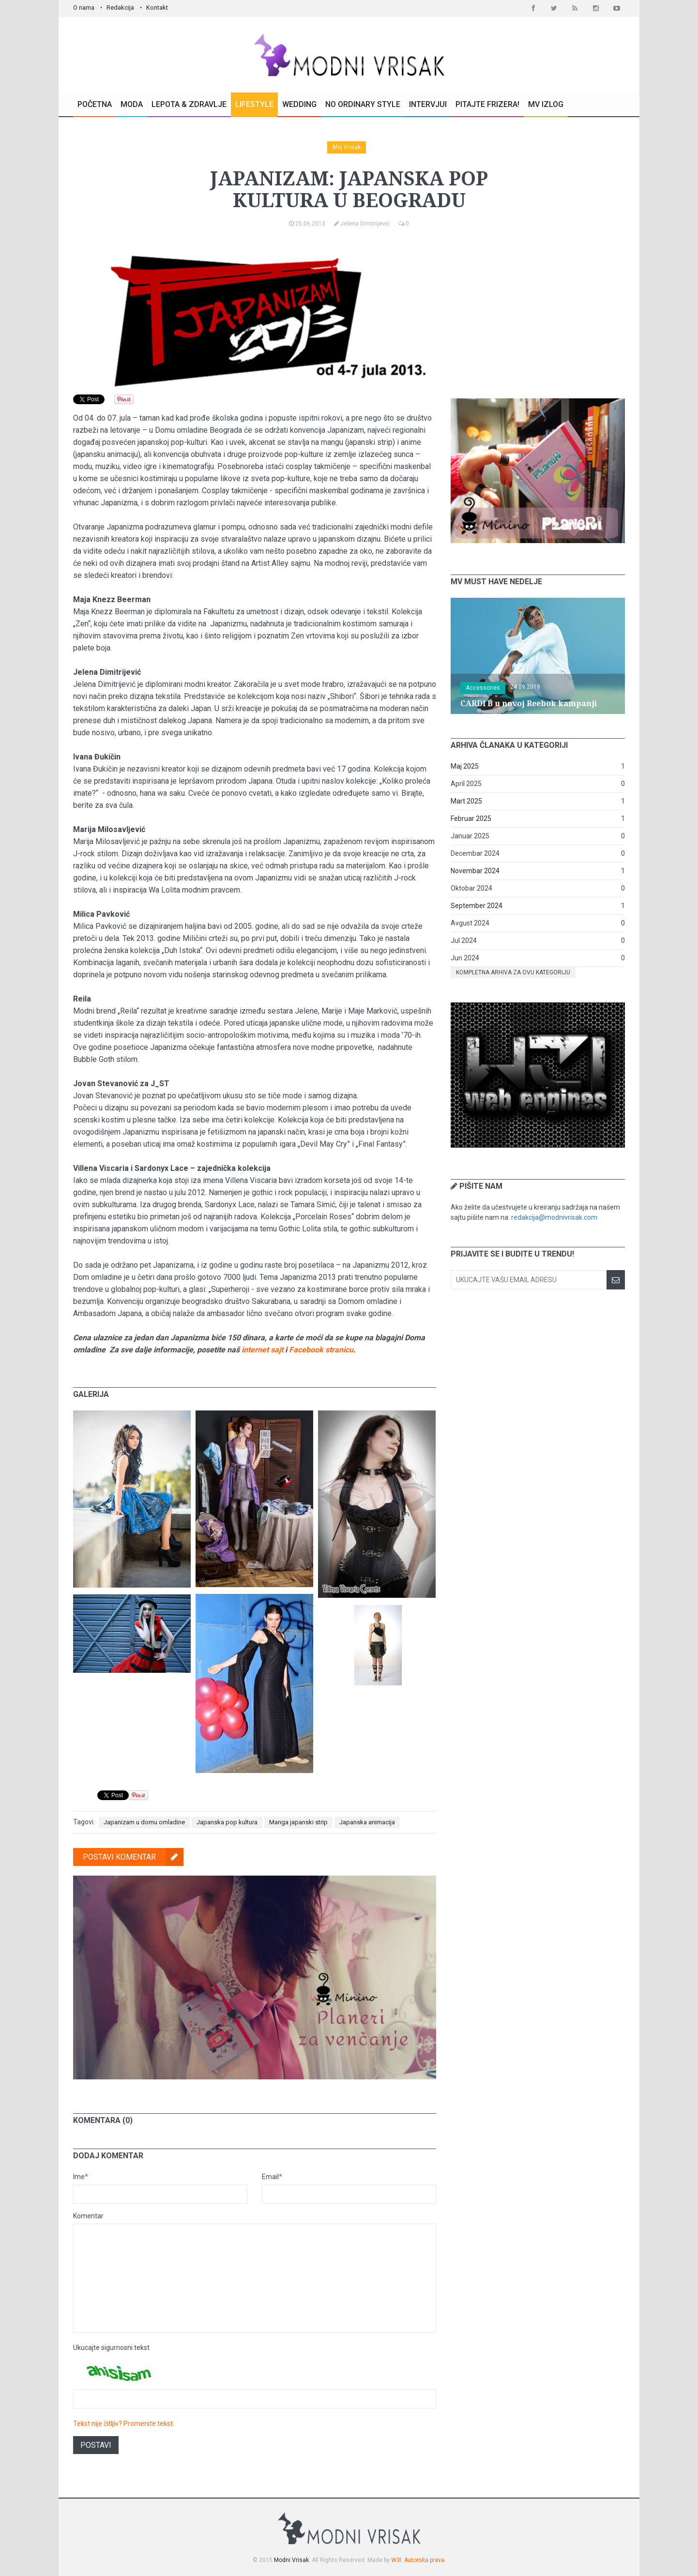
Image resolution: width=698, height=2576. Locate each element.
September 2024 (476, 905)
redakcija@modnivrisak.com (554, 1217)
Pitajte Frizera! (487, 104)
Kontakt (157, 7)
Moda (132, 104)
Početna (94, 104)
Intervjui (428, 104)
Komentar (88, 2216)
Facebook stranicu (321, 1349)
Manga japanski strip (298, 1822)
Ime (80, 2177)
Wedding (299, 104)
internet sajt (262, 1349)
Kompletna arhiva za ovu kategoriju (513, 972)
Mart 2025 (466, 801)
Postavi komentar (133, 1857)
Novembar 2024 (475, 871)
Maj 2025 (465, 766)
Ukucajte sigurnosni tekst (111, 2347)
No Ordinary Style (362, 104)
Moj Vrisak (347, 147)
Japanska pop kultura (227, 1822)
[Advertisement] (537, 313)
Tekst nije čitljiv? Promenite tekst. (123, 2423)
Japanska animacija (367, 1822)
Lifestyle (254, 104)
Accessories (483, 687)
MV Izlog (545, 104)
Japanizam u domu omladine (144, 1822)
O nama (83, 7)
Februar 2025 (471, 818)
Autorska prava (424, 2560)
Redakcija (120, 7)
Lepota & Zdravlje (189, 104)
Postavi (95, 2445)
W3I (396, 2560)
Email (272, 2177)
